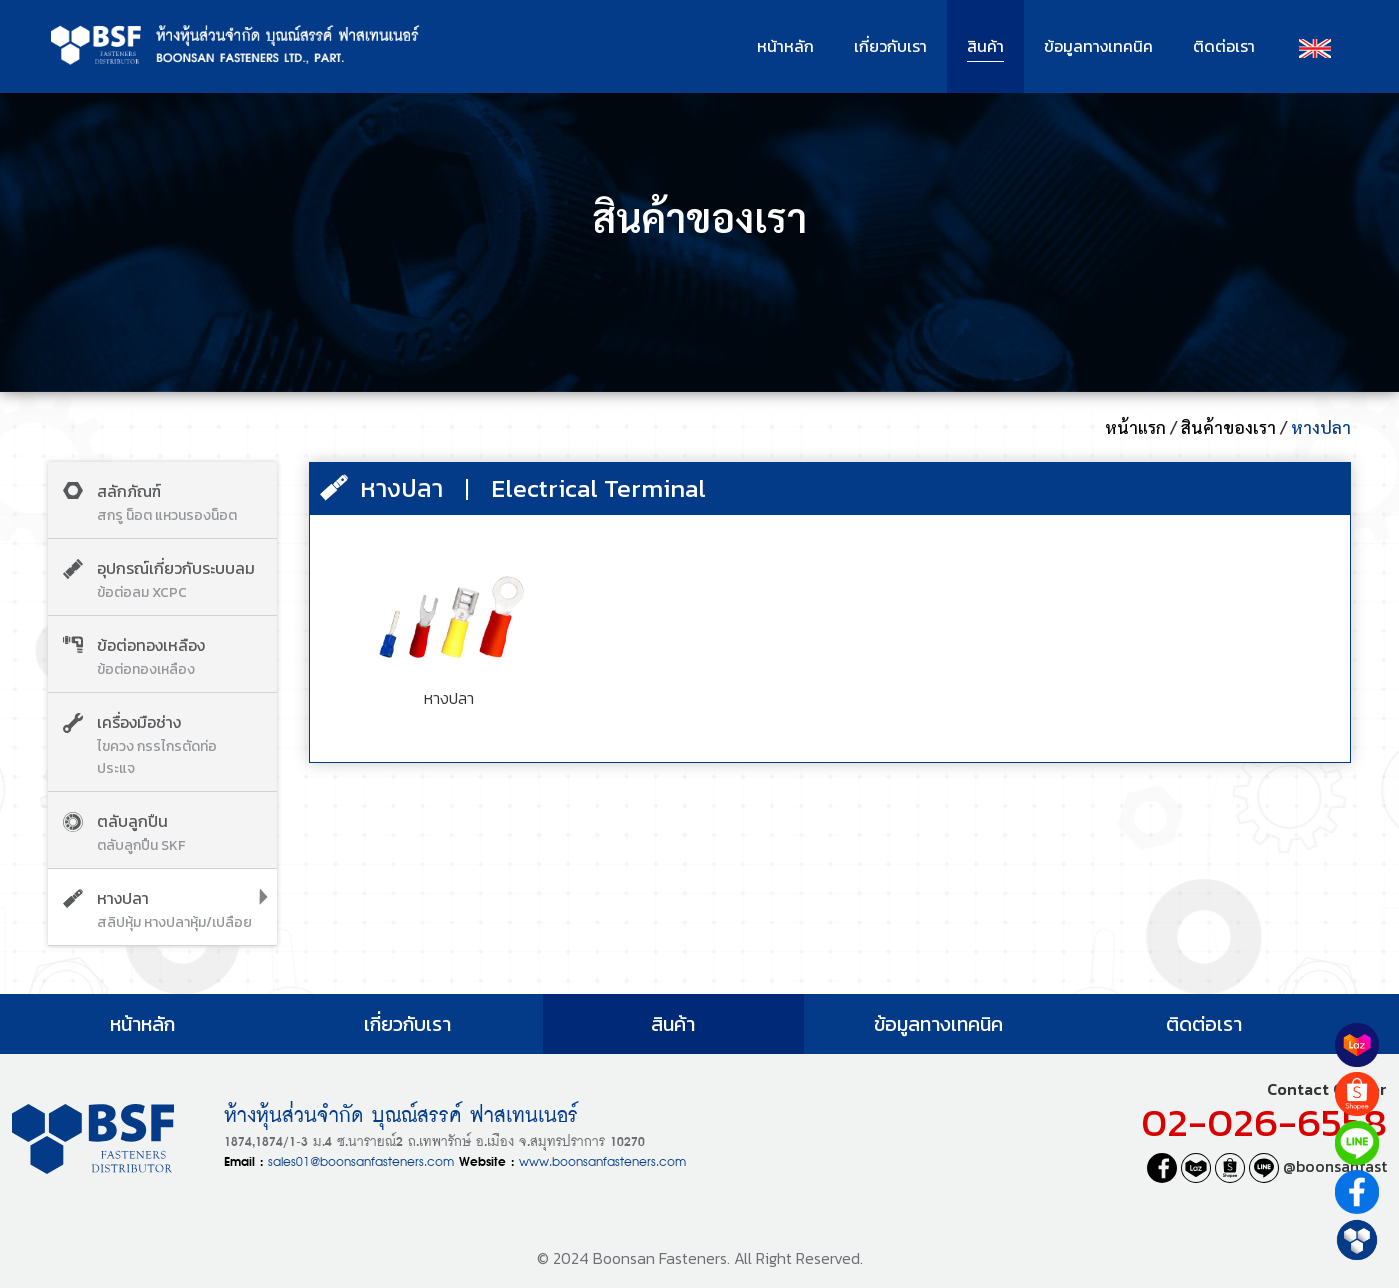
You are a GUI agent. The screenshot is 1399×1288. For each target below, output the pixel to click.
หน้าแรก (1135, 427)
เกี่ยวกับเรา (890, 46)
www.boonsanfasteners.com (602, 1159)
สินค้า (985, 46)
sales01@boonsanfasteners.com (361, 1159)
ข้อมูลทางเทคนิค (1098, 46)
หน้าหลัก (785, 46)
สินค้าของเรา (1228, 427)
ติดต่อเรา (1224, 46)
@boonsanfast (1318, 1166)
